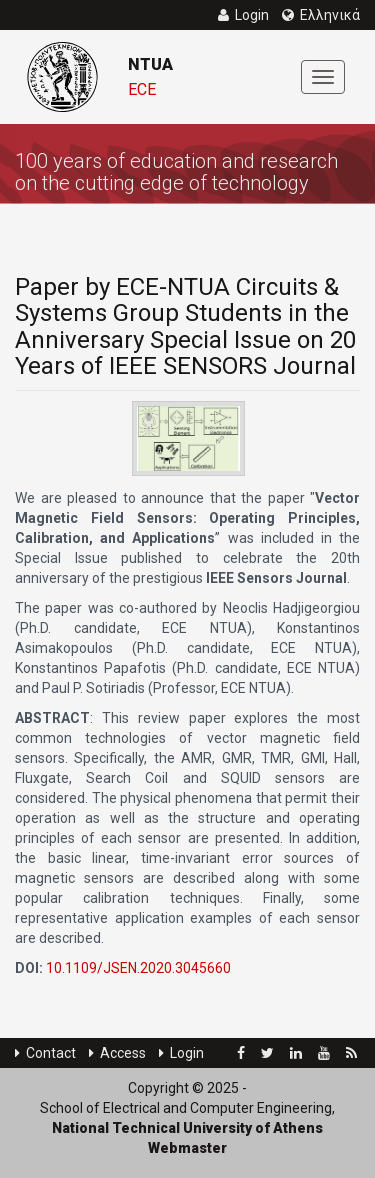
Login (181, 1053)
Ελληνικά (321, 15)
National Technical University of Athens (187, 1128)
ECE (142, 89)
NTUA (150, 64)
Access (117, 1053)
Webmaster (187, 1148)
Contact (45, 1053)
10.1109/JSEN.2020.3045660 (138, 968)
